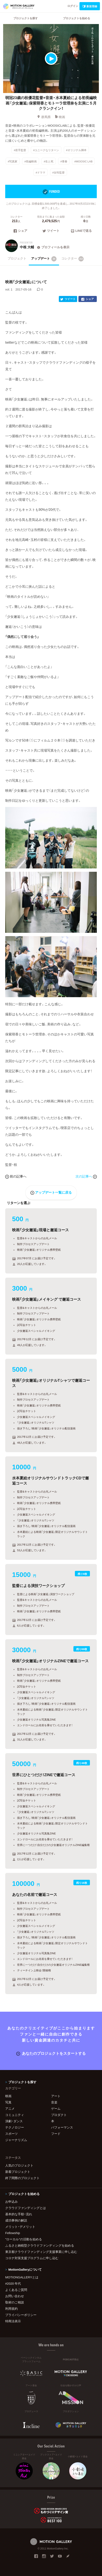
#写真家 (12, 161)
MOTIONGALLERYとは (21, 2277)
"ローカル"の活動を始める (23, 2239)
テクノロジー (14, 2127)
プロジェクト (17, 258)
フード (55, 2133)
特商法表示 (13, 2321)
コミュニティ (14, 2114)
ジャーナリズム (16, 2140)
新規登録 (89, 6)
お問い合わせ (14, 2296)
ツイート (51, 231)
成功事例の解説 (16, 2220)
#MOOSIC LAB (83, 161)
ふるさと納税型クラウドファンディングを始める (39, 2245)
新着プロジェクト (17, 2171)
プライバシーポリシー (21, 2314)
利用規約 (11, 2308)
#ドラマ (40, 172)
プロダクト (59, 2114)
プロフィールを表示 (52, 247)
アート (55, 2096)
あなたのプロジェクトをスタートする (51, 2053)
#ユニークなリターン (46, 150)
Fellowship (12, 2233)
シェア (20, 231)
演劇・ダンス (14, 2121)
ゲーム (55, 2108)
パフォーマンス (62, 2127)
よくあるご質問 (16, 2289)
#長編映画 (30, 161)
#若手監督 (20, 150)
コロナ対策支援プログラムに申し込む (31, 2258)
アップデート (44, 258)
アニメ (10, 2108)
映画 (60, 117)
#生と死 (48, 161)
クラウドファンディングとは (25, 2207)
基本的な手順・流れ (18, 2214)
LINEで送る (81, 231)
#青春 (63, 161)
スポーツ (11, 2133)
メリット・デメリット (20, 2226)
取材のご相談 (14, 2302)
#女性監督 (58, 172)
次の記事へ (86, 1176)
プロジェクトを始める (76, 18)
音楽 (54, 2102)
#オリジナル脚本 (76, 150)
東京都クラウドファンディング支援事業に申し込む (41, 2251)
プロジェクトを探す (25, 18)
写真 (8, 2102)
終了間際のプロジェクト (22, 2178)
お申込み (11, 2201)
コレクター (72, 258)
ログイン (72, 6)
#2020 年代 (13, 2283)
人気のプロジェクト (19, 2165)
